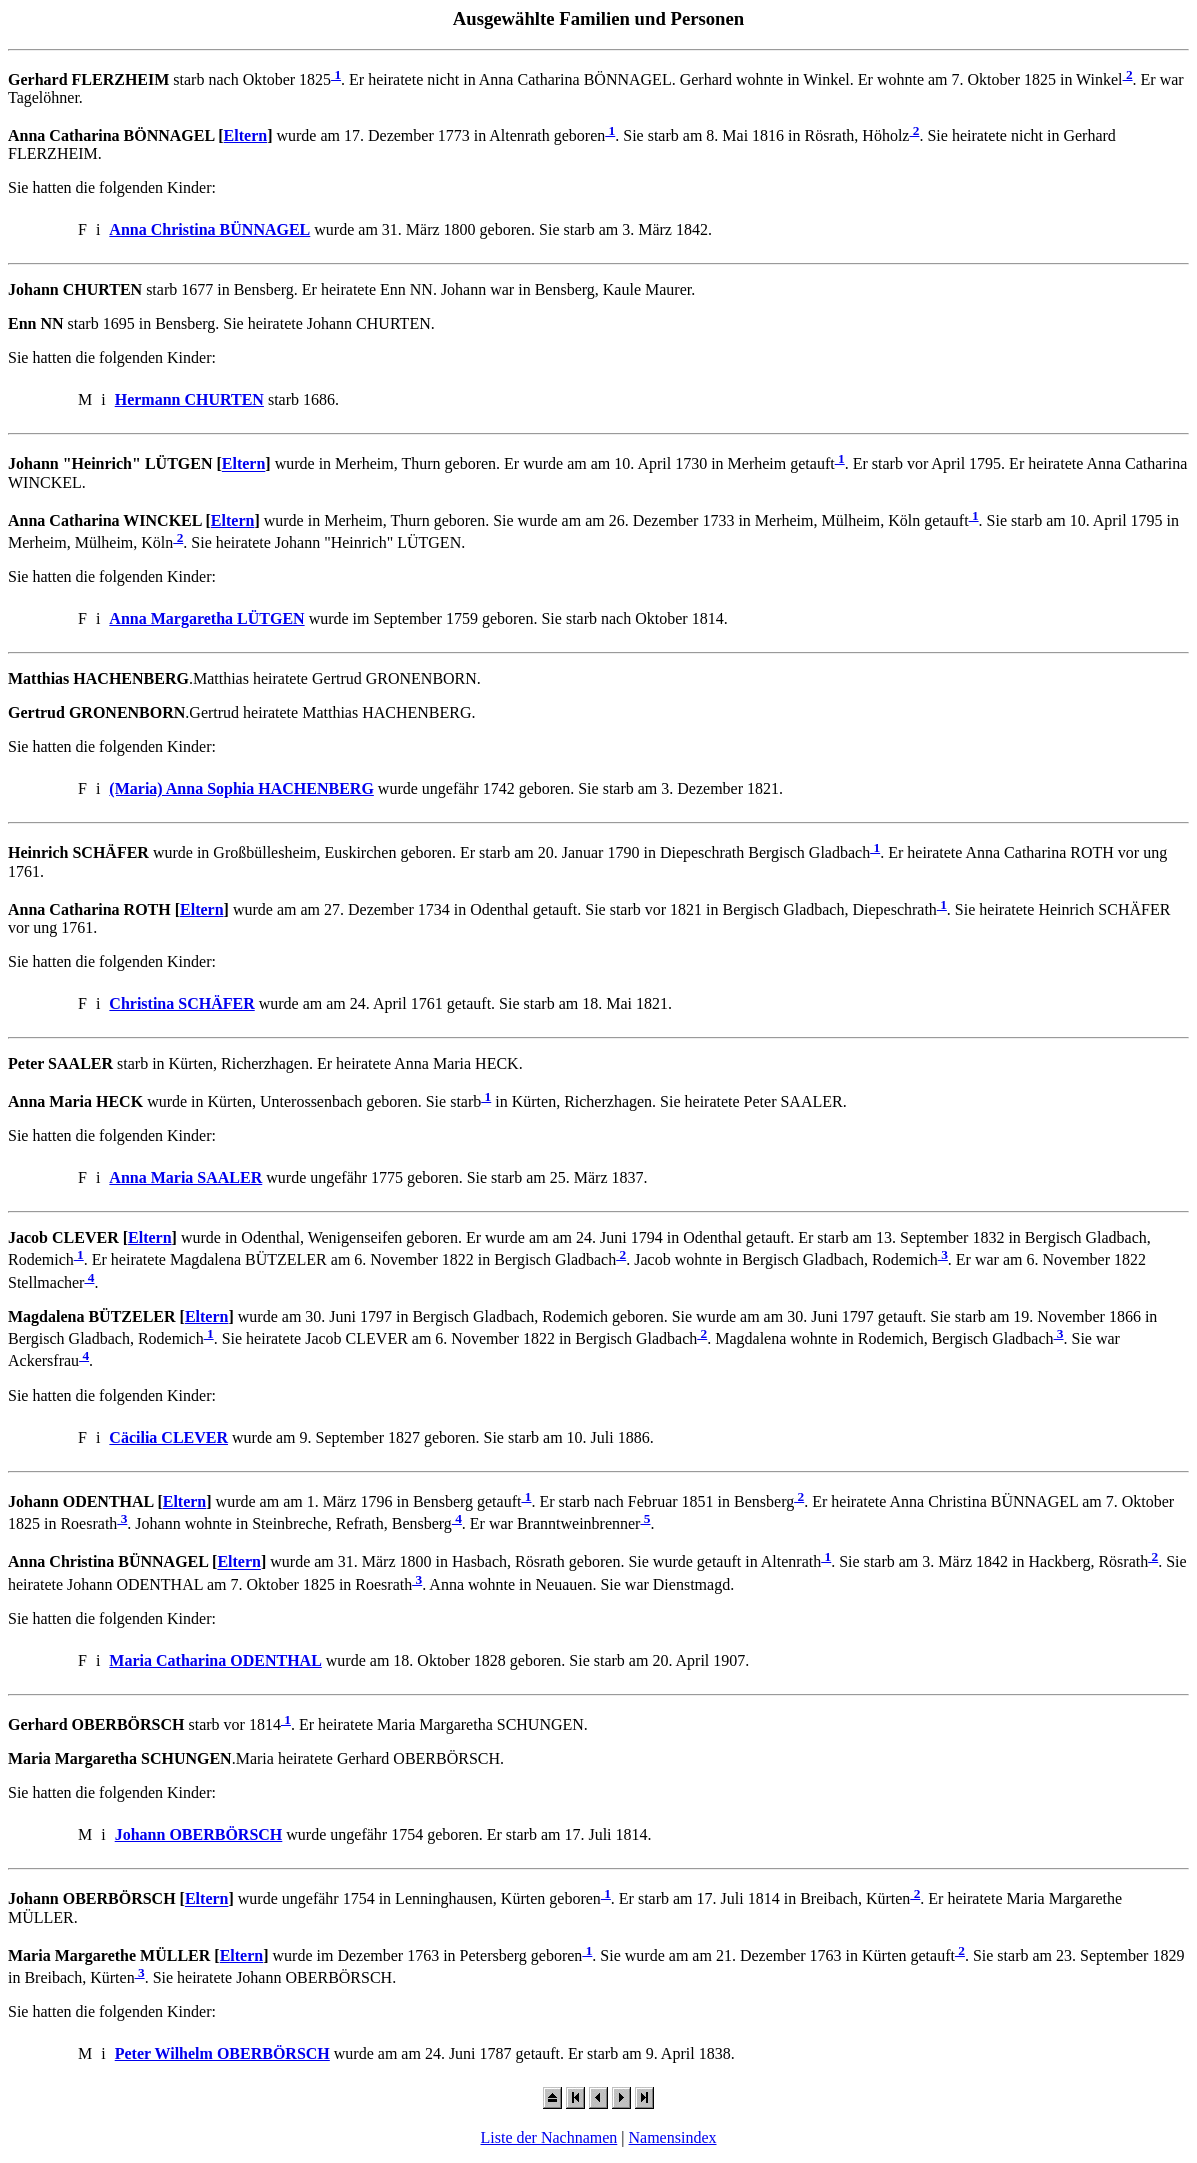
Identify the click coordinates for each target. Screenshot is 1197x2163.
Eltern (246, 135)
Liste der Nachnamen (548, 2137)
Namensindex (673, 2137)
